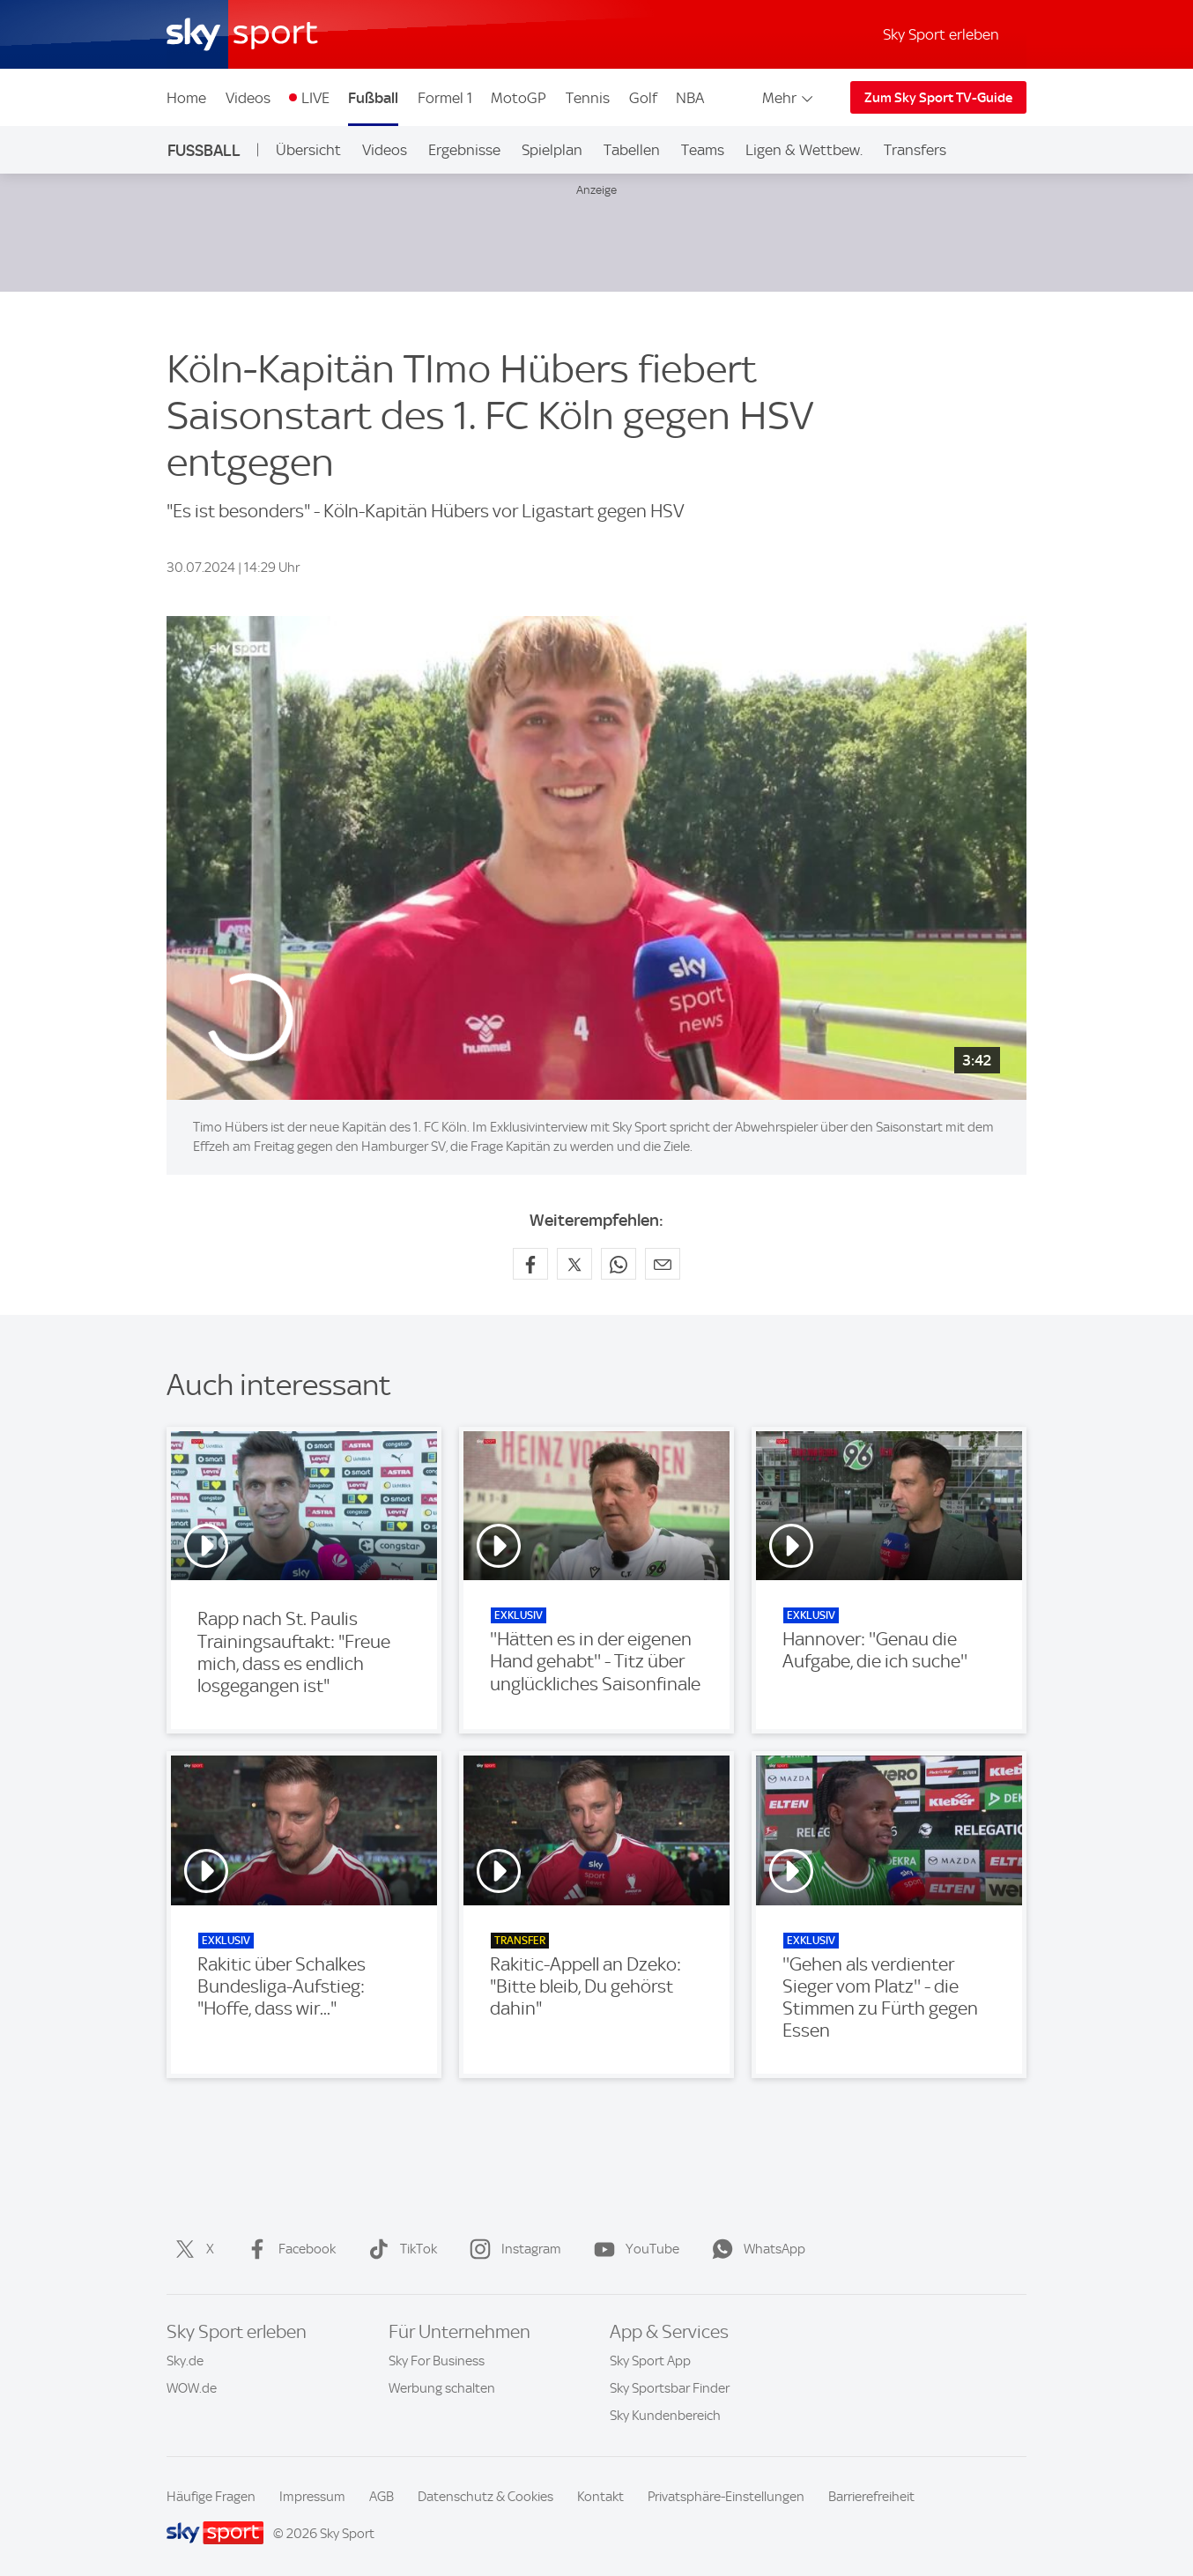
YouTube (633, 2249)
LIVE (315, 98)
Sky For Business (437, 2361)
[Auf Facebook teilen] (530, 1264)
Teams (702, 150)
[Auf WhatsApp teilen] (618, 1264)
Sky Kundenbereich (665, 2416)
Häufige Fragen (211, 2497)
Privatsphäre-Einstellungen (726, 2497)
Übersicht (308, 150)
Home (186, 98)
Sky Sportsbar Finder (670, 2388)
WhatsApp (755, 2249)
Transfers (915, 150)
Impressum (312, 2497)
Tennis (588, 98)
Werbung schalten (442, 2388)
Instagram (512, 2249)
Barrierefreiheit (871, 2497)
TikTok (399, 2249)
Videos (248, 98)
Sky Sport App (650, 2361)
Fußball (373, 98)
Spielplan (552, 150)
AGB (381, 2497)
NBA (690, 98)
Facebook (288, 2249)
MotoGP (518, 98)
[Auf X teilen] (574, 1264)
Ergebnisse (464, 150)
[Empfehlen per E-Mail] (662, 1264)
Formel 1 (445, 98)
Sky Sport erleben (941, 34)
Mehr (789, 98)
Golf (643, 98)
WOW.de (192, 2388)
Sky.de (185, 2361)
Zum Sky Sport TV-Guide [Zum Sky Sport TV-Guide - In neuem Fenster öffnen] (938, 98)
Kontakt (600, 2497)
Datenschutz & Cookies (485, 2497)
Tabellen (632, 150)
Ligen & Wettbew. (804, 150)
